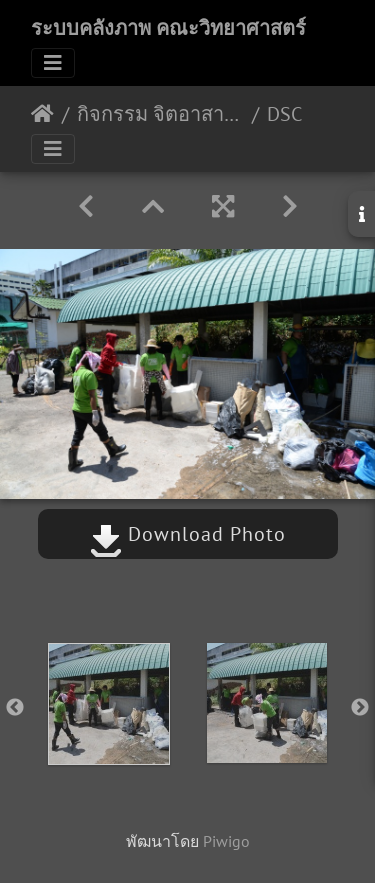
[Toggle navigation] (53, 63)
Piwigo (226, 841)
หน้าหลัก (42, 114)
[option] (109, 704)
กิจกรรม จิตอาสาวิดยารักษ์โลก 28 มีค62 (160, 114)
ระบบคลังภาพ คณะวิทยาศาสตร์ (168, 28)
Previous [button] (15, 708)
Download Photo (188, 534)
